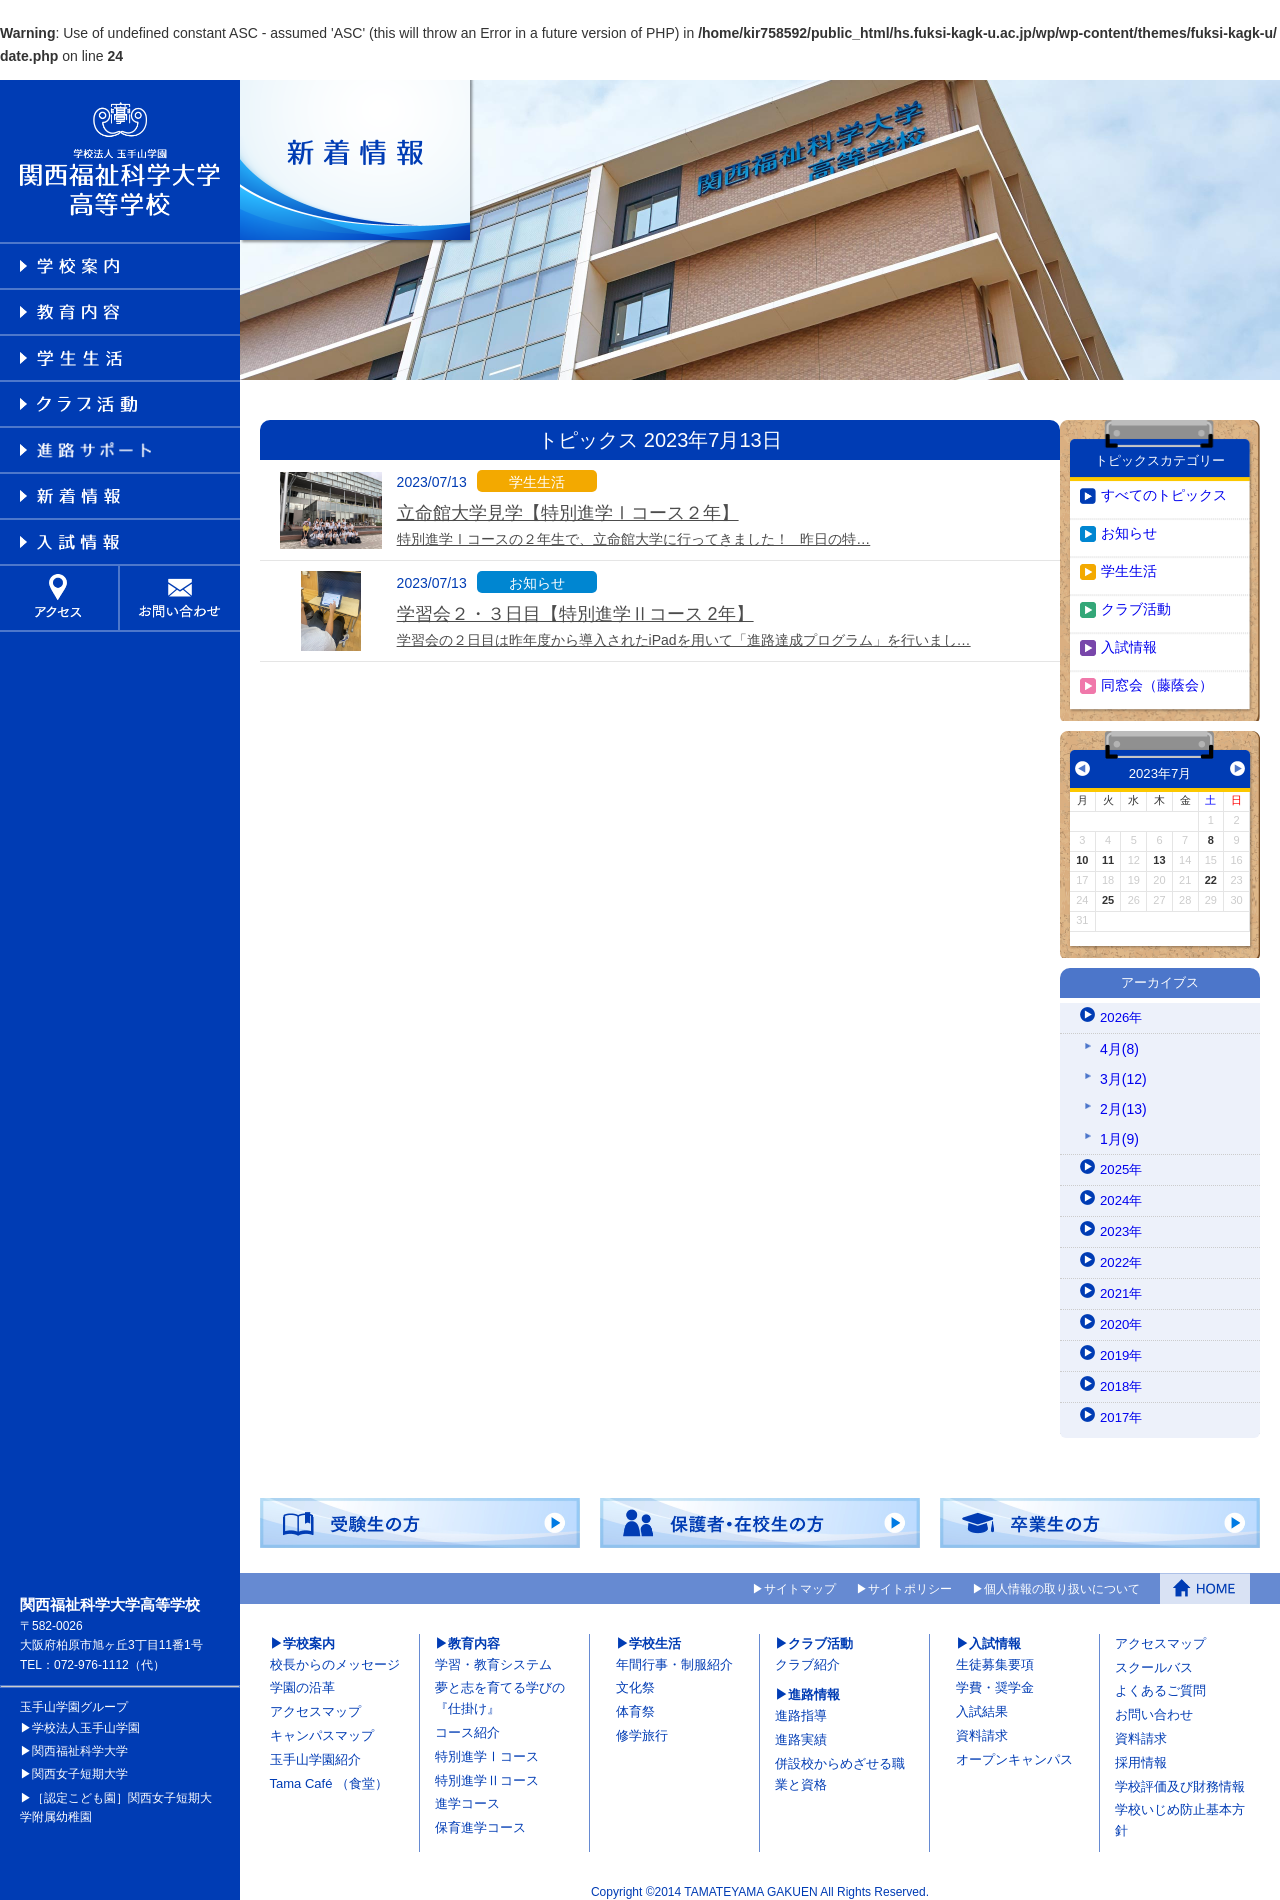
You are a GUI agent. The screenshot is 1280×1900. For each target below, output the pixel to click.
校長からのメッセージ (335, 1652)
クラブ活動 (1136, 597)
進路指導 (801, 1703)
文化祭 (635, 1675)
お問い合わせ (1154, 1702)
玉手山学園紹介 (315, 1747)
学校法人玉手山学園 (86, 1716)
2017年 (1122, 1406)
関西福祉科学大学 (80, 1739)
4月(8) (1119, 1037)
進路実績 (801, 1727)
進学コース (467, 1791)
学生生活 (1129, 559)
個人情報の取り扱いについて (1062, 1577)
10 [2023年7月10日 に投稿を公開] (1082, 848)
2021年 (1122, 1282)
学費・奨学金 (995, 1675)
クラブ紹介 (807, 1652)
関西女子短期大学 (80, 1762)
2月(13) (1123, 1097)
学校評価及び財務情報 (1180, 1774)
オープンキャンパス (1014, 1747)
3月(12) (1123, 1067)
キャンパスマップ (322, 1723)
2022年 (1122, 1251)
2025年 (1122, 1158)
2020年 (1122, 1313)
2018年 (1122, 1375)
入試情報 (1129, 635)
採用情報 (1141, 1750)
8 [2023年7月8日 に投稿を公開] (1211, 828)
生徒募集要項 (995, 1652)
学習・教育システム (493, 1652)
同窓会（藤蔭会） (1157, 673)
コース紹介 (467, 1720)
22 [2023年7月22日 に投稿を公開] (1211, 868)
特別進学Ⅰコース (487, 1744)
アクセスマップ (315, 1699)
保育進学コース (480, 1815)
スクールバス (1154, 1655)
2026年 (1122, 1006)
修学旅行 (642, 1723)
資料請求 (982, 1723)
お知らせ (1129, 521)
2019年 (1122, 1344)
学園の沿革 (302, 1675)
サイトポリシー (910, 1577)
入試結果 (982, 1699)
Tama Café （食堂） (329, 1771)
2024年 (1122, 1189)
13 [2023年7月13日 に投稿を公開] (1159, 848)
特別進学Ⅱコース (487, 1768)
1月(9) (1119, 1127)
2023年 (1122, 1220)
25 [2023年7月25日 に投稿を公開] (1108, 888)
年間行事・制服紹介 (674, 1652)
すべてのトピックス (1164, 483)
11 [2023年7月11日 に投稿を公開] (1108, 848)
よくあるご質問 (1160, 1678)
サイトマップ (800, 1577)
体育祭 (635, 1699)
